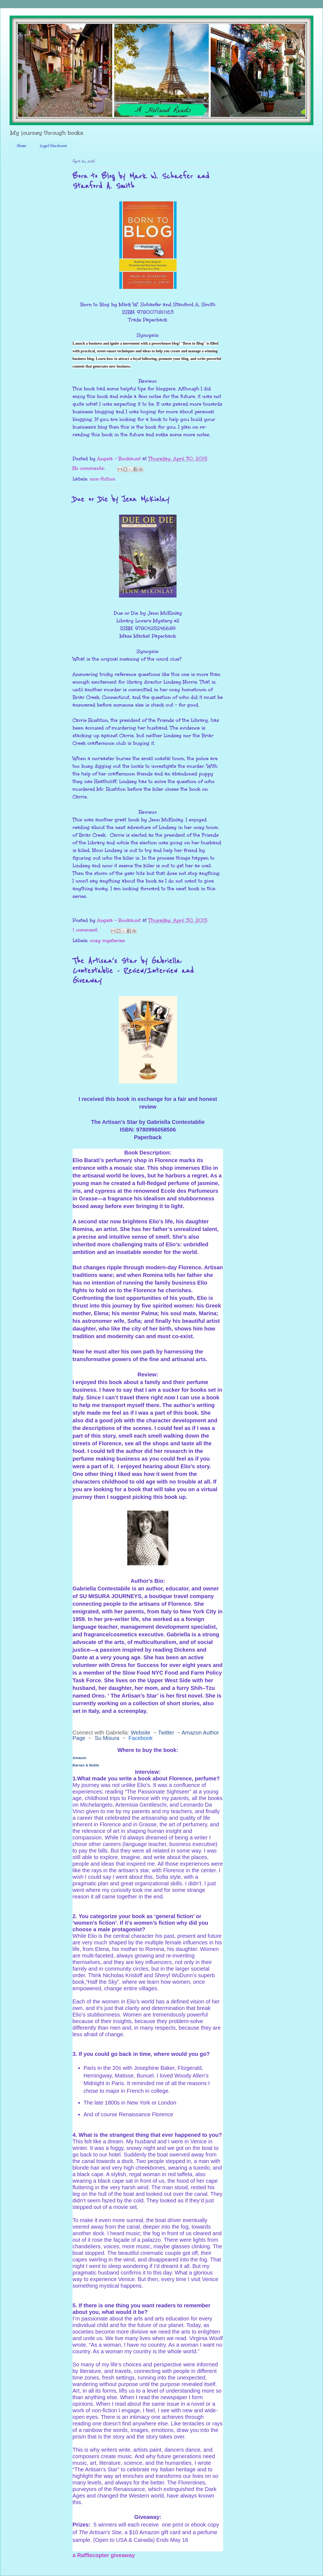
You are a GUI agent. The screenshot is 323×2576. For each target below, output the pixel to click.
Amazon (79, 1758)
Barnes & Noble (86, 1765)
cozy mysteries (107, 940)
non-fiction (102, 479)
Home (21, 145)
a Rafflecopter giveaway (104, 2555)
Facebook (141, 1738)
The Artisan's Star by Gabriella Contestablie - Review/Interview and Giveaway (133, 971)
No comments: (89, 468)
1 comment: (86, 930)
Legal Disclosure (53, 145)
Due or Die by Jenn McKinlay (121, 499)
